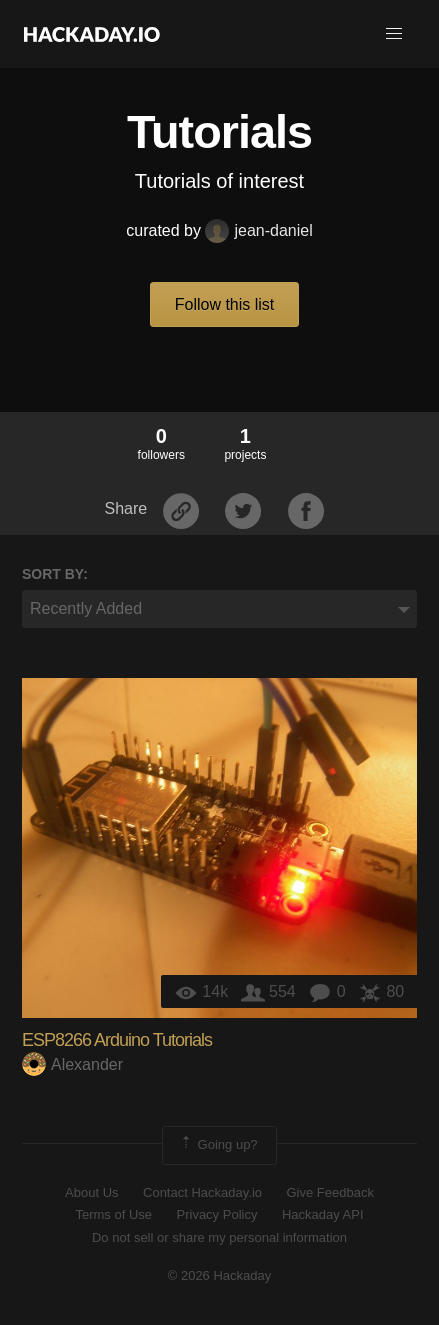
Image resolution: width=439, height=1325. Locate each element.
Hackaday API (323, 1214)
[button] (394, 34)
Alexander (72, 1064)
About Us (91, 1192)
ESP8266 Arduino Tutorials (117, 1040)
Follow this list (225, 304)
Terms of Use (113, 1214)
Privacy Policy (217, 1214)
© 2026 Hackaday (220, 1275)
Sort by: (55, 574)
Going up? (218, 1145)
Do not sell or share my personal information (219, 1237)
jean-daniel (258, 230)
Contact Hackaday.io (202, 1192)
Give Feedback (329, 1192)
